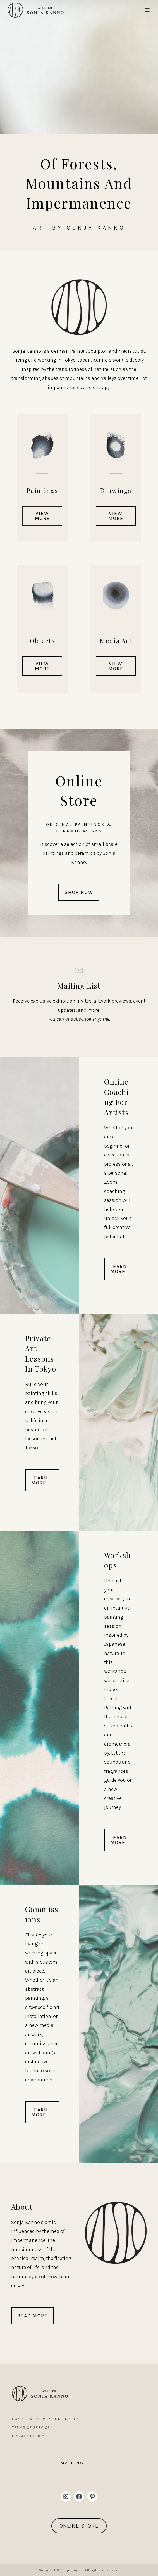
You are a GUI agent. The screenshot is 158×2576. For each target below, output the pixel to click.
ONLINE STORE (79, 2526)
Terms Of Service (31, 2427)
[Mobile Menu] (147, 10)
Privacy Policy (28, 2436)
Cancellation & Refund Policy (45, 2419)
